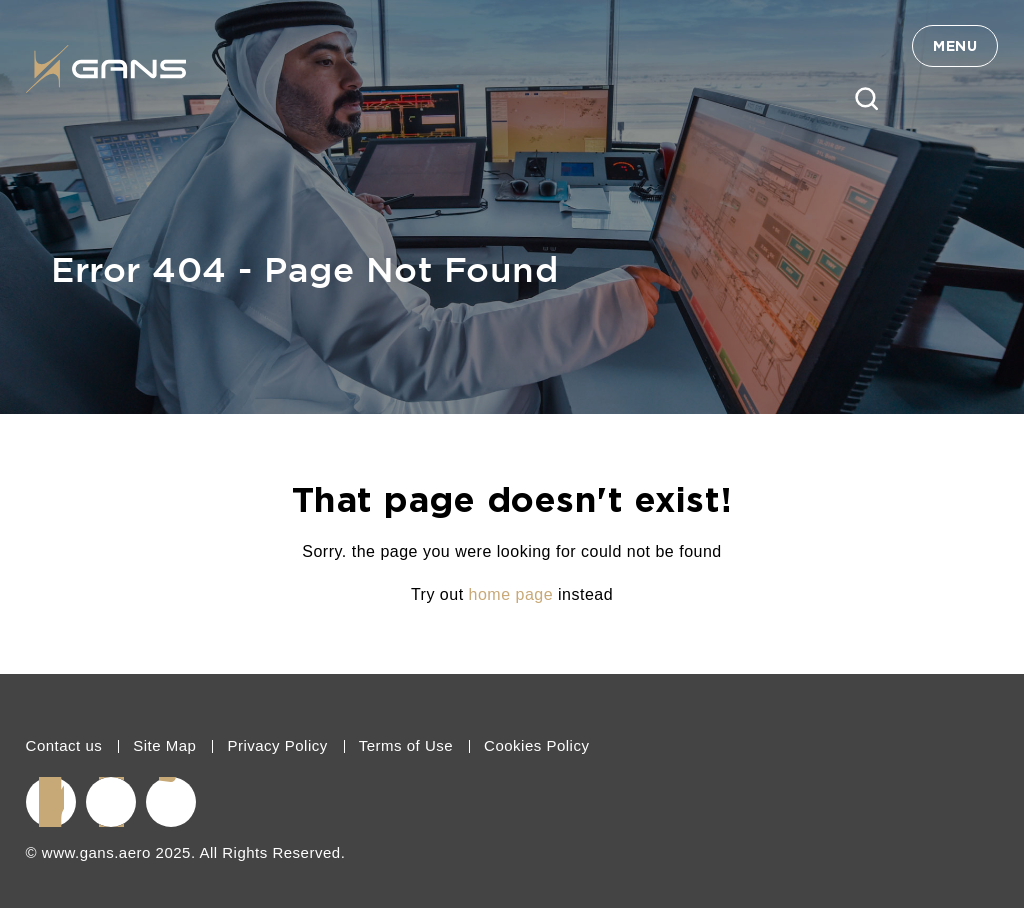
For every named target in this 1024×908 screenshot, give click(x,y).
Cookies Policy (536, 745)
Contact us (64, 745)
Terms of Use (406, 745)
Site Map (164, 745)
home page (511, 594)
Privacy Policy (277, 745)
